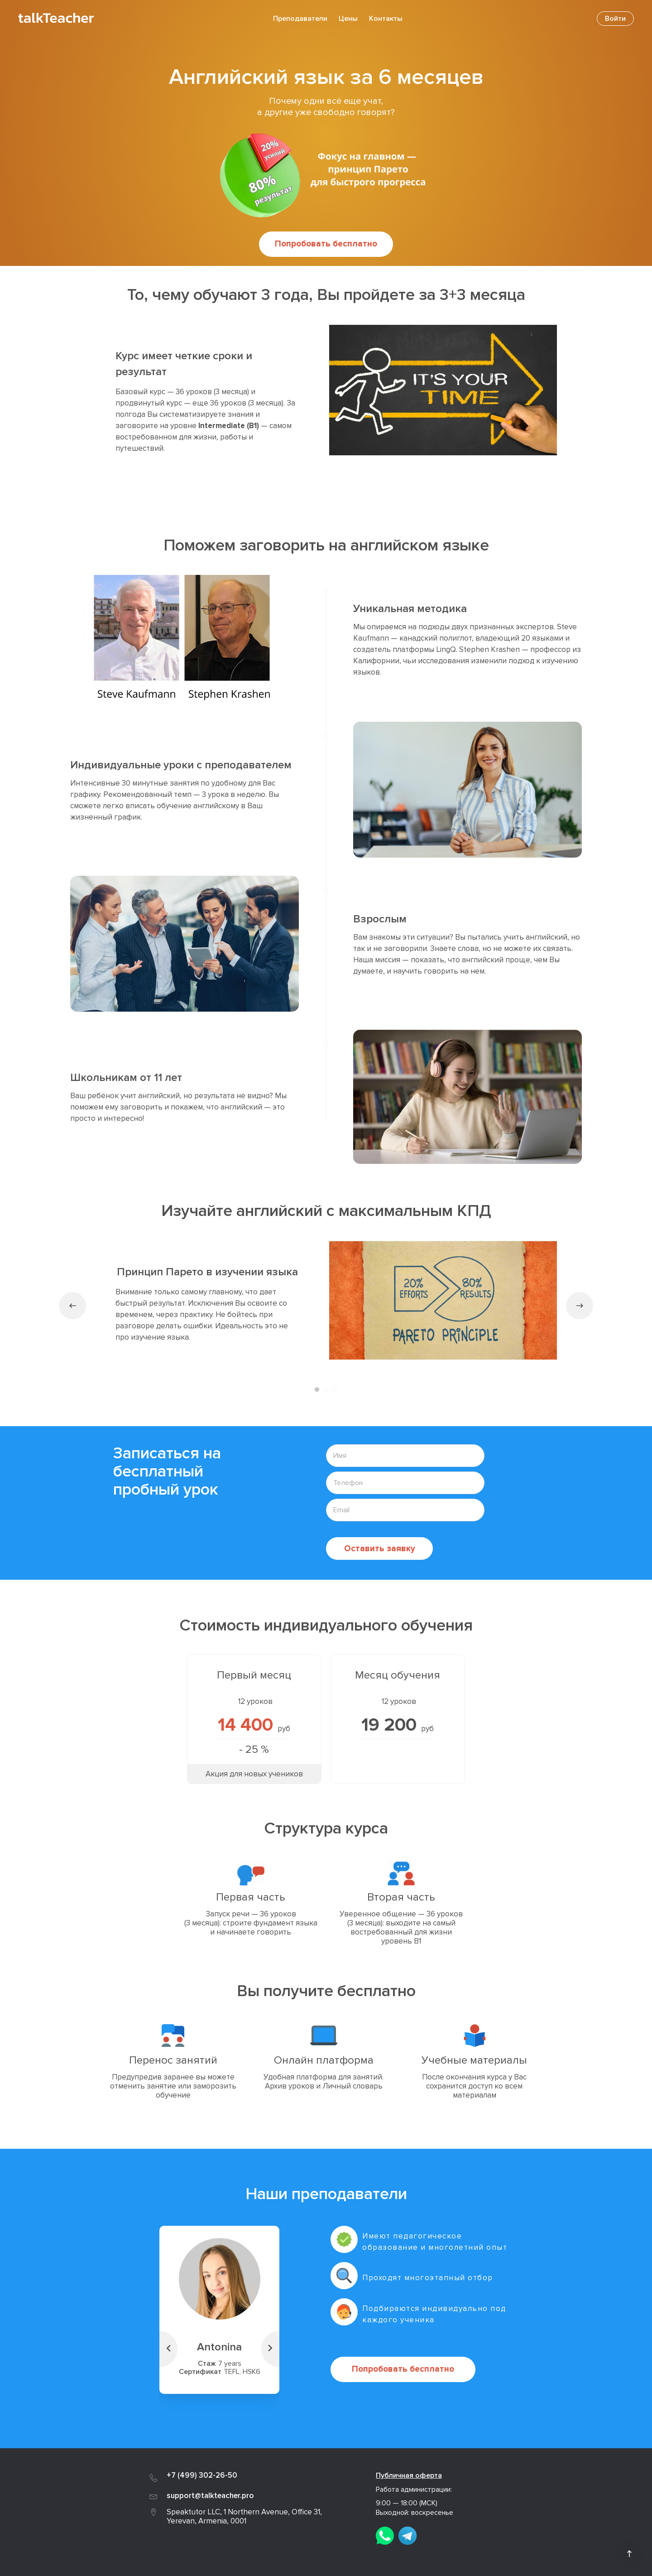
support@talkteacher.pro (210, 2495)
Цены (348, 18)
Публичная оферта (409, 2474)
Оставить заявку (379, 1548)
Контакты (386, 18)
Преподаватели (300, 18)
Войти (615, 18)
